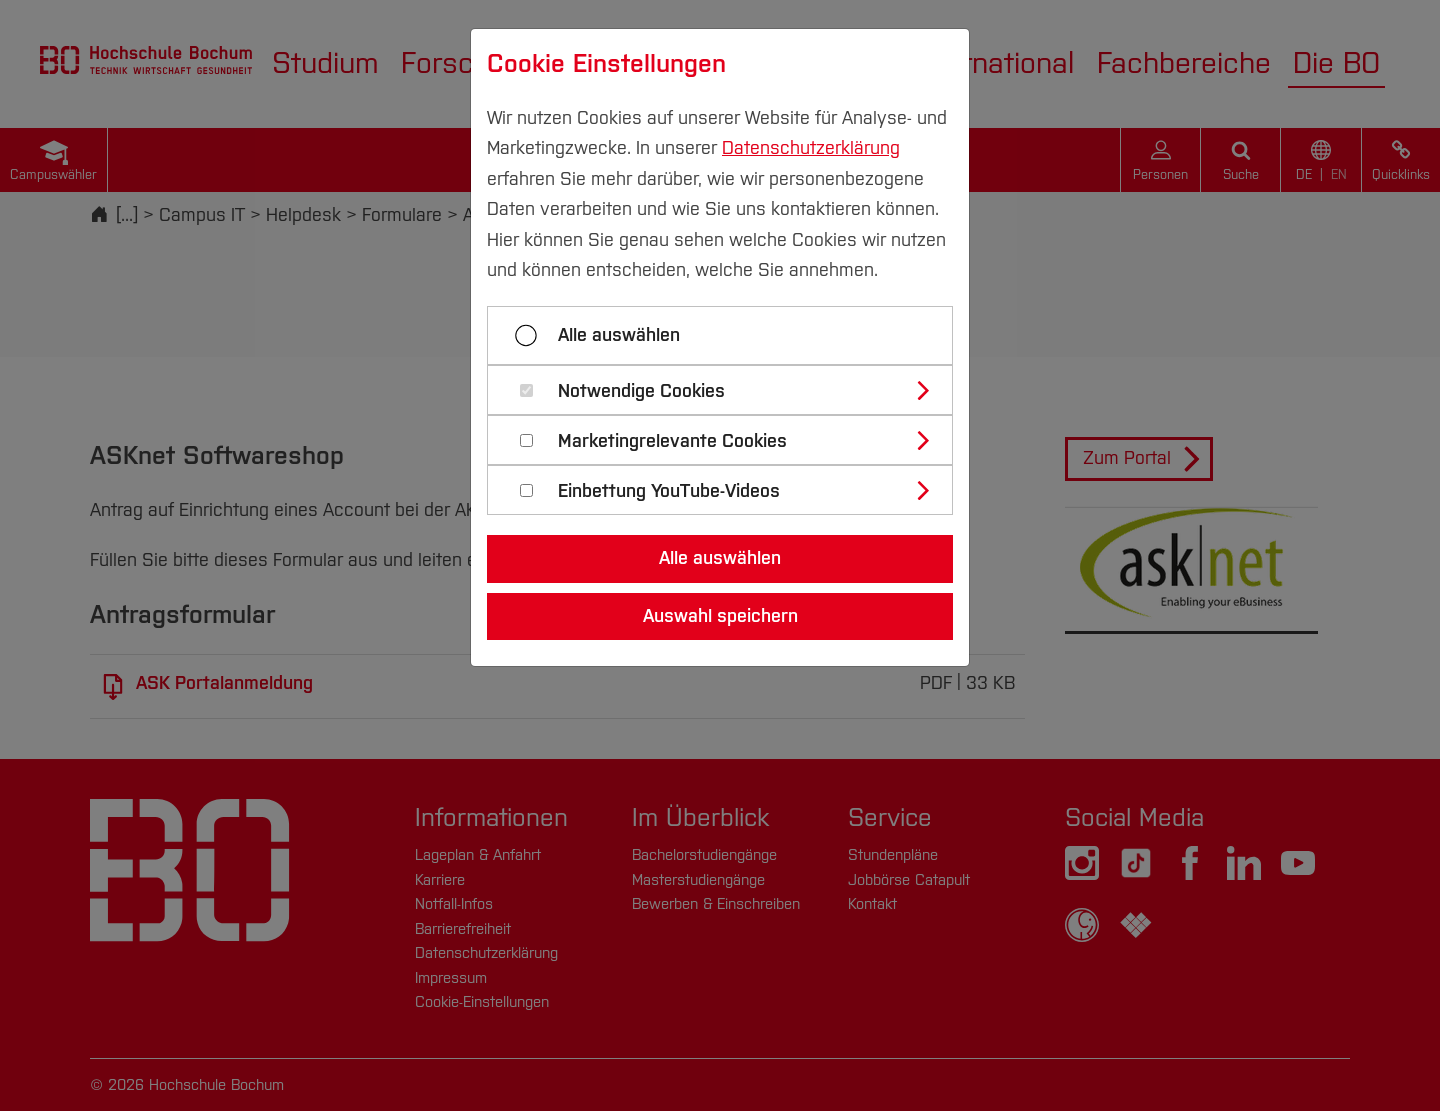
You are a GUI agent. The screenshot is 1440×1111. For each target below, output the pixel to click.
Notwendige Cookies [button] (641, 391)
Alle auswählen (619, 335)
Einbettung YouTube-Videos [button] (669, 491)
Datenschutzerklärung (811, 148)
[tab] (728, 390)
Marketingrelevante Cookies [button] (672, 441)
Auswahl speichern (720, 616)
